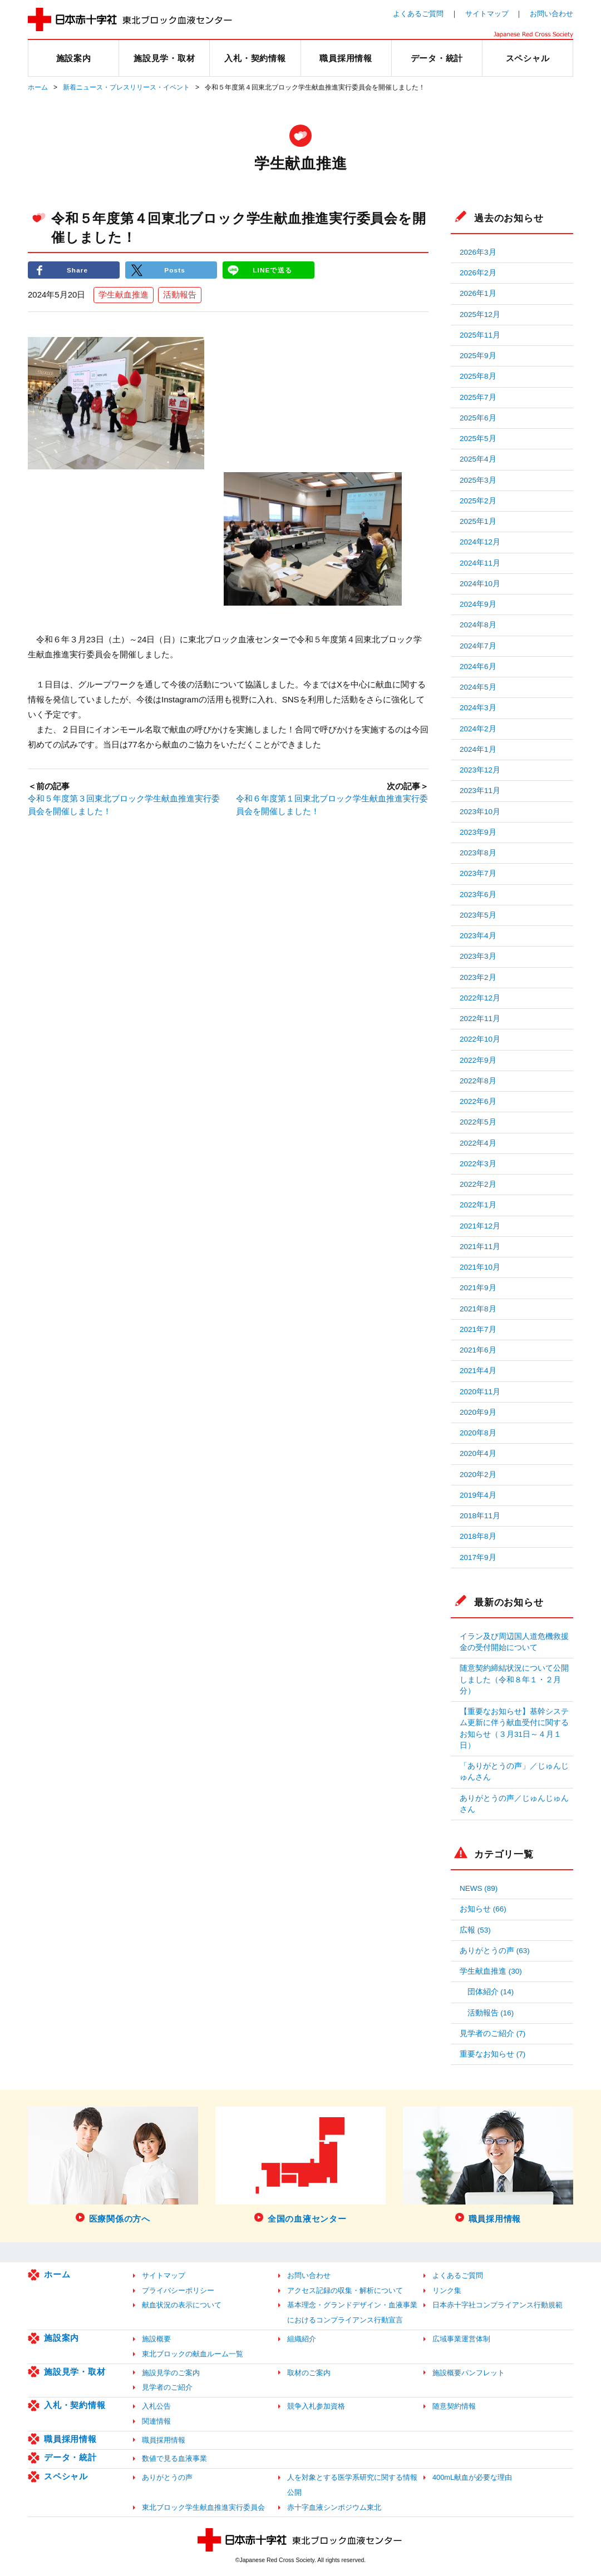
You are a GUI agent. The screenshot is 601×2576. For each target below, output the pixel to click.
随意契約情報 (454, 2406)
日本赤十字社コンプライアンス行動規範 (497, 2305)
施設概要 (156, 2339)
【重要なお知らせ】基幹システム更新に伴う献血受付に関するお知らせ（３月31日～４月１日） (514, 1728)
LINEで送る (272, 270)
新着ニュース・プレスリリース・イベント (126, 87)
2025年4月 (478, 459)
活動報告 (179, 295)
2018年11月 (480, 1516)
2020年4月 (478, 1453)
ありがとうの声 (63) (495, 1950)
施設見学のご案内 (171, 2373)
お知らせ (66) (483, 1909)
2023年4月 (478, 936)
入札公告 (156, 2406)
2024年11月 (480, 563)
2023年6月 (478, 894)
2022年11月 (480, 1018)
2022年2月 (478, 1184)
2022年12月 (480, 998)
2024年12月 (480, 542)
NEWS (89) (478, 1888)
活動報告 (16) (490, 2013)
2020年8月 (478, 1433)
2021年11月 (480, 1246)
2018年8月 (478, 1536)
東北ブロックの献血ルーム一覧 (192, 2354)
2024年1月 (478, 749)
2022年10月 (480, 1039)
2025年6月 (478, 418)
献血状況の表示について (181, 2305)
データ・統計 (70, 2457)
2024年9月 (478, 604)
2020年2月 (478, 1474)
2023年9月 (478, 832)
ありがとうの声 (167, 2477)
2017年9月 (478, 1557)
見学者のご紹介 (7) (492, 2033)
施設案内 (61, 2337)
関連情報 (156, 2421)
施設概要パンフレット (468, 2373)
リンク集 (446, 2290)
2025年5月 (478, 438)
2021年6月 (478, 1350)
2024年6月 (478, 666)
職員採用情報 (70, 2439)
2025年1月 (478, 521)
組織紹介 (301, 2339)
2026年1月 (478, 293)
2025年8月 (478, 376)
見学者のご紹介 (167, 2387)
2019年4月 (478, 1495)
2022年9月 (478, 1060)
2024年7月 (478, 646)
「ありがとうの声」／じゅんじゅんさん (514, 1771)
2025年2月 (478, 501)
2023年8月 (478, 853)
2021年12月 (480, 1226)
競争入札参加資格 (316, 2406)
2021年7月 (478, 1329)
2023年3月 (478, 956)
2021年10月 (480, 1267)
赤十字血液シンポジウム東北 (334, 2507)
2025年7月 (478, 397)
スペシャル (66, 2476)
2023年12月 (480, 770)
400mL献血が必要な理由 (472, 2477)
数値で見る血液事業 (174, 2458)
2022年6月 (478, 1101)
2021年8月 (478, 1309)
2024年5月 (478, 687)
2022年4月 (478, 1143)
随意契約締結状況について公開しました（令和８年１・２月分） (514, 1679)
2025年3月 (478, 480)
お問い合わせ (551, 13)
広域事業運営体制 (461, 2339)
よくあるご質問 (418, 13)
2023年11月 (480, 790)
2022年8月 (478, 1081)
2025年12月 (480, 314)
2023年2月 (478, 977)
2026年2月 (478, 273)
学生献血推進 (123, 295)
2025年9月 (478, 355)
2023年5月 (478, 915)
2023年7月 (478, 873)
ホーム (38, 87)
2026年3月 (478, 252)
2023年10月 (480, 812)
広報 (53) (475, 1930)
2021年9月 (478, 1288)
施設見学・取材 (74, 2371)
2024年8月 (478, 625)
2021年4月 (478, 1370)
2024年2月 (478, 729)
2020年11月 (480, 1392)
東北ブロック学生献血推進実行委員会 (203, 2507)
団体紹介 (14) (490, 1992)
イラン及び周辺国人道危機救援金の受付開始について (514, 1642)
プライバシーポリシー (178, 2290)
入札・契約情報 (74, 2405)
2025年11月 (480, 335)
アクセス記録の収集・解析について (345, 2290)
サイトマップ (487, 13)
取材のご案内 (309, 2373)
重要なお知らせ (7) (492, 2054)
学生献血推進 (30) (491, 1971)
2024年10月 (480, 583)
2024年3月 (478, 708)
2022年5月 (478, 1122)
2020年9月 (478, 1412)
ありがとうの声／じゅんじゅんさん (514, 1804)
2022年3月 (478, 1164)
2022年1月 (478, 1205)
